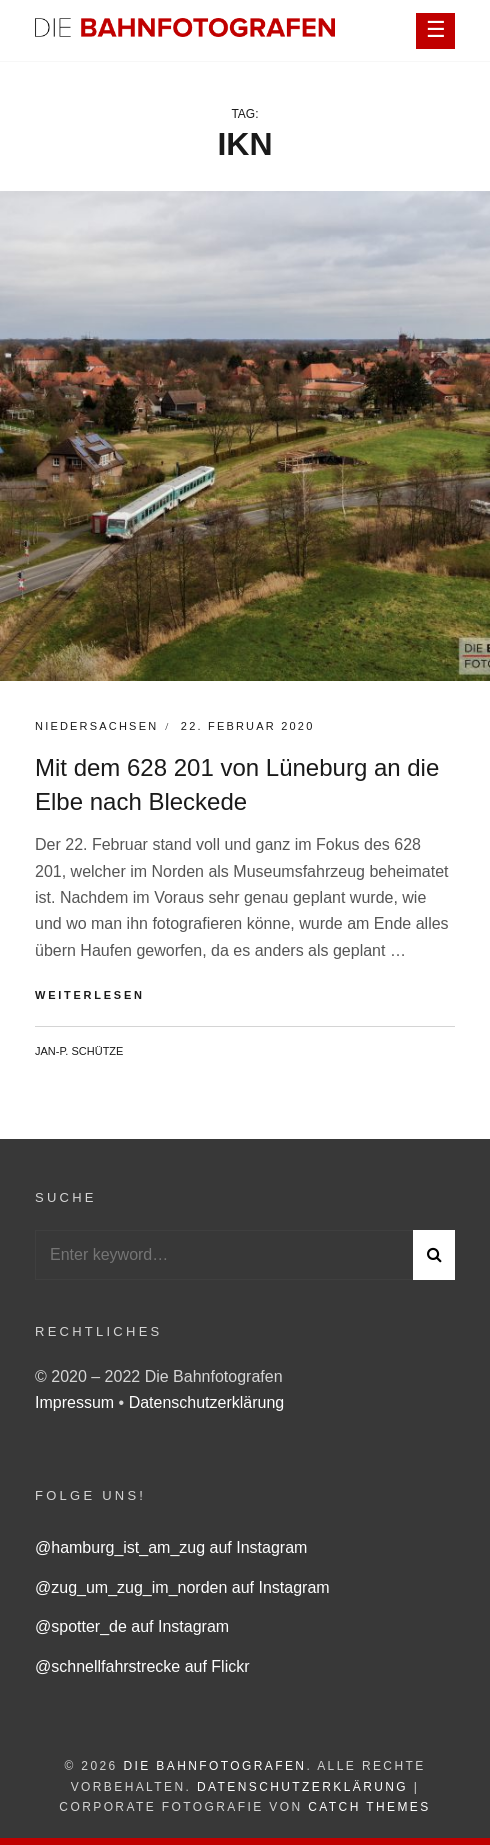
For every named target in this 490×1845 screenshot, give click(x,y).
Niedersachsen (96, 726)
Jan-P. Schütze (79, 1051)
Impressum (77, 1402)
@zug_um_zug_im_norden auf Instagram (182, 1587)
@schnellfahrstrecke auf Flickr (142, 1666)
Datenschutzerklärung (207, 1402)
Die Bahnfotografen (214, 1766)
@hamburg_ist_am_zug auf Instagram (171, 1547)
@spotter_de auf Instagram (132, 1626)
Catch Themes (369, 1807)
